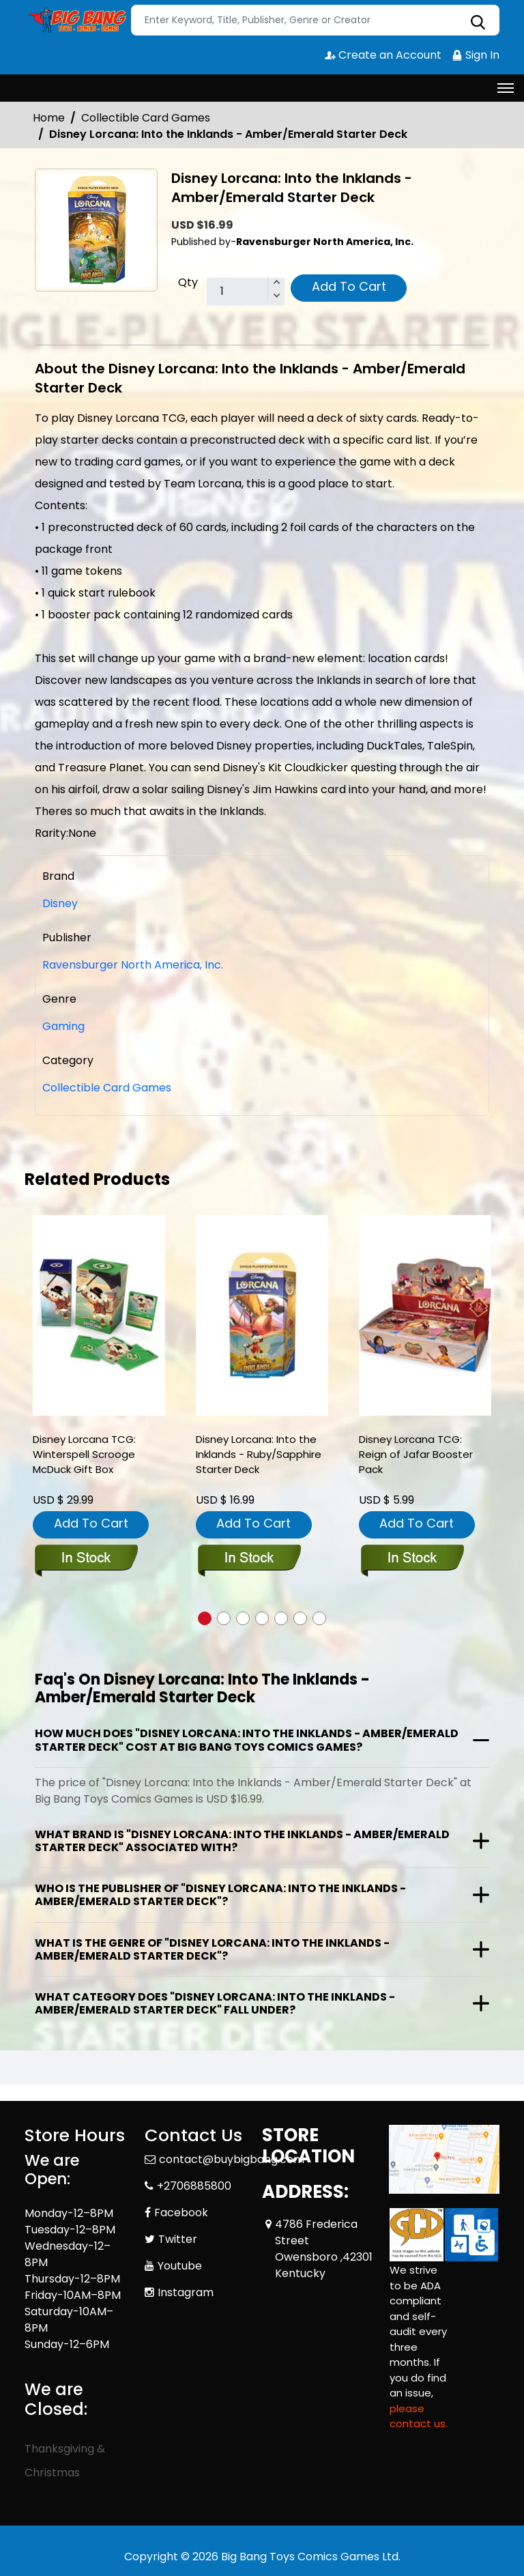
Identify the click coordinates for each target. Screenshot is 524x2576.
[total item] (246, 292)
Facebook (181, 2212)
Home (49, 118)
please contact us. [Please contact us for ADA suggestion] (419, 2416)
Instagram (186, 2292)
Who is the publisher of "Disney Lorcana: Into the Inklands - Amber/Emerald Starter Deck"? (220, 1894)
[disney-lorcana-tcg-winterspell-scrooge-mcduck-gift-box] (99, 1315)
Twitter (177, 2239)
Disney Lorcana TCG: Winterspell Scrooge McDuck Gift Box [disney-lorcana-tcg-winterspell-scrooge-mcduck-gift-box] (84, 1454)
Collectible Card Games (145, 118)
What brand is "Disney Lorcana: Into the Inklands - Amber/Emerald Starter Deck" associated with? (242, 1841)
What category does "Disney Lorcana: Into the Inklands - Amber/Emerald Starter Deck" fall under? (215, 2003)
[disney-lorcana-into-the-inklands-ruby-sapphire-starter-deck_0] (262, 1315)
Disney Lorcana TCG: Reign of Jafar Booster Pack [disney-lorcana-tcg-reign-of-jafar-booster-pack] (416, 1454)
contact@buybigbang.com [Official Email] (231, 2159)
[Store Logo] (76, 20)
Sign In (475, 55)
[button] (205, 1618)
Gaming (63, 1026)
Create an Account (383, 55)
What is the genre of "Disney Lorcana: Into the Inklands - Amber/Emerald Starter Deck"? (212, 1949)
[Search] (315, 20)
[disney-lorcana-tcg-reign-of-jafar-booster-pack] (425, 1315)
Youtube (180, 2266)
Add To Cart (349, 286)
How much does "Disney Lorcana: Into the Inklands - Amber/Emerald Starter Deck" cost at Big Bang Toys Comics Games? (246, 1740)
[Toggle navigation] (505, 88)
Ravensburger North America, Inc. (132, 965)
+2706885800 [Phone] (194, 2186)
